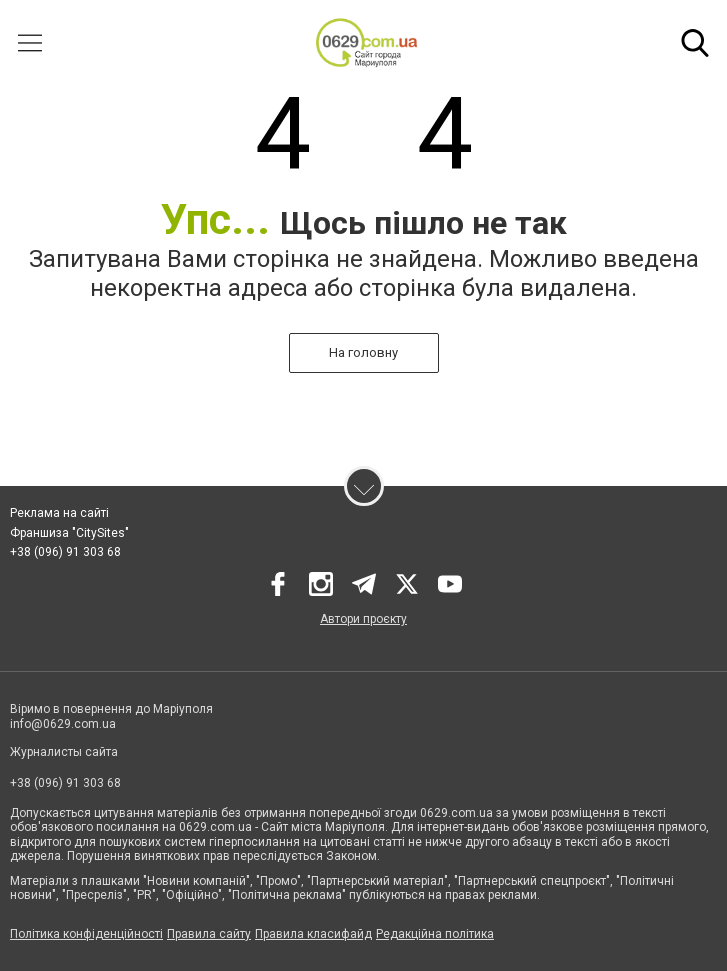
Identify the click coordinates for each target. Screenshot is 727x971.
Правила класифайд (313, 934)
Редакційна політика (435, 934)
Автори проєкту (363, 619)
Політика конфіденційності (86, 934)
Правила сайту (209, 934)
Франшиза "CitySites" (69, 533)
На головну (363, 352)
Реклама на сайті (59, 513)
